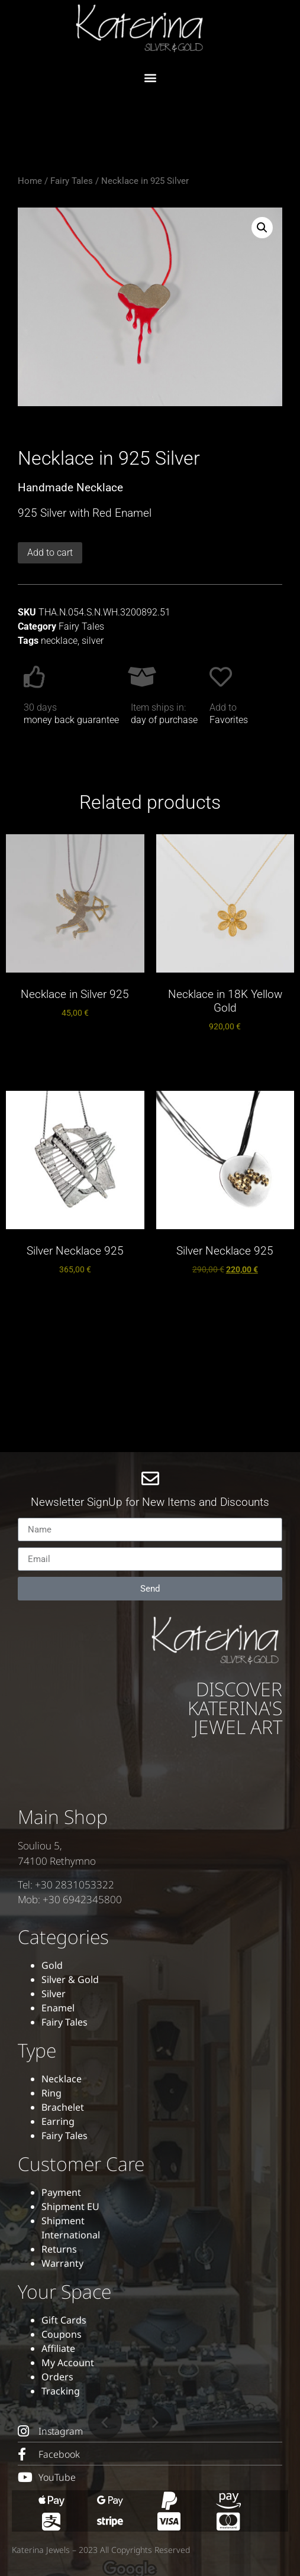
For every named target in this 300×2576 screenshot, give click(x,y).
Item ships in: (158, 707)
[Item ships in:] (142, 677)
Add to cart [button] (74, 1042)
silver (93, 640)
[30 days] (35, 677)
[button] (150, 77)
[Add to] (220, 677)
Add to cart (50, 552)
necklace (59, 640)
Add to (223, 707)
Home (30, 181)
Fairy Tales (71, 181)
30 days (40, 707)
